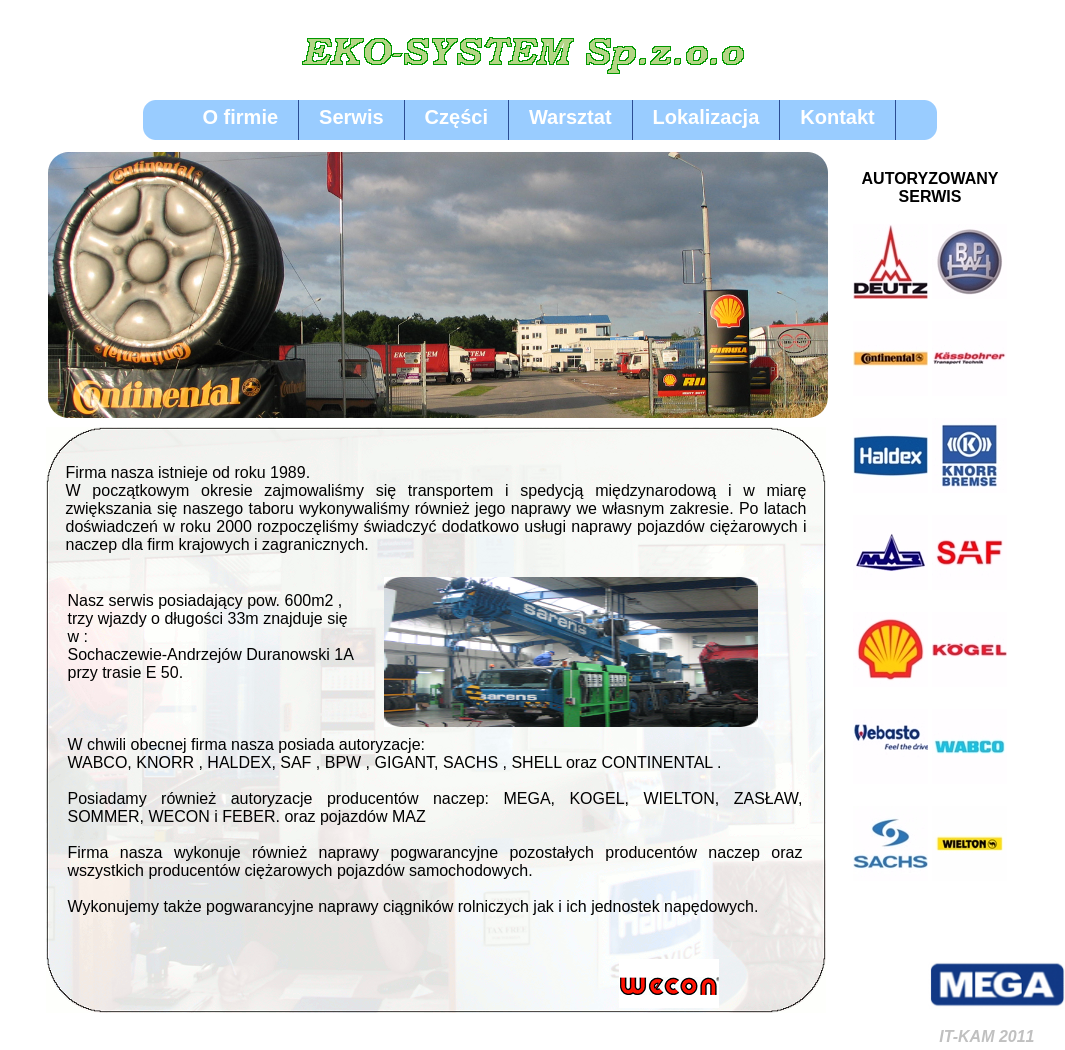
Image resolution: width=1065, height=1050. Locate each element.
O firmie (241, 117)
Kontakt (837, 117)
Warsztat (570, 117)
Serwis (351, 117)
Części (456, 117)
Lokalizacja (706, 117)
